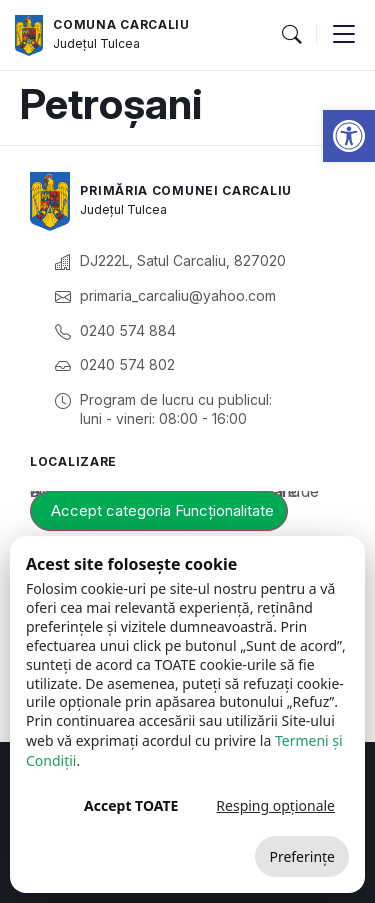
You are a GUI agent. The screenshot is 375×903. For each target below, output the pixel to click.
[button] (349, 136)
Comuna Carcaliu (121, 24)
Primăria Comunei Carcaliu (186, 190)
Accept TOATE (131, 805)
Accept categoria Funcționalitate (162, 510)
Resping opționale (275, 805)
